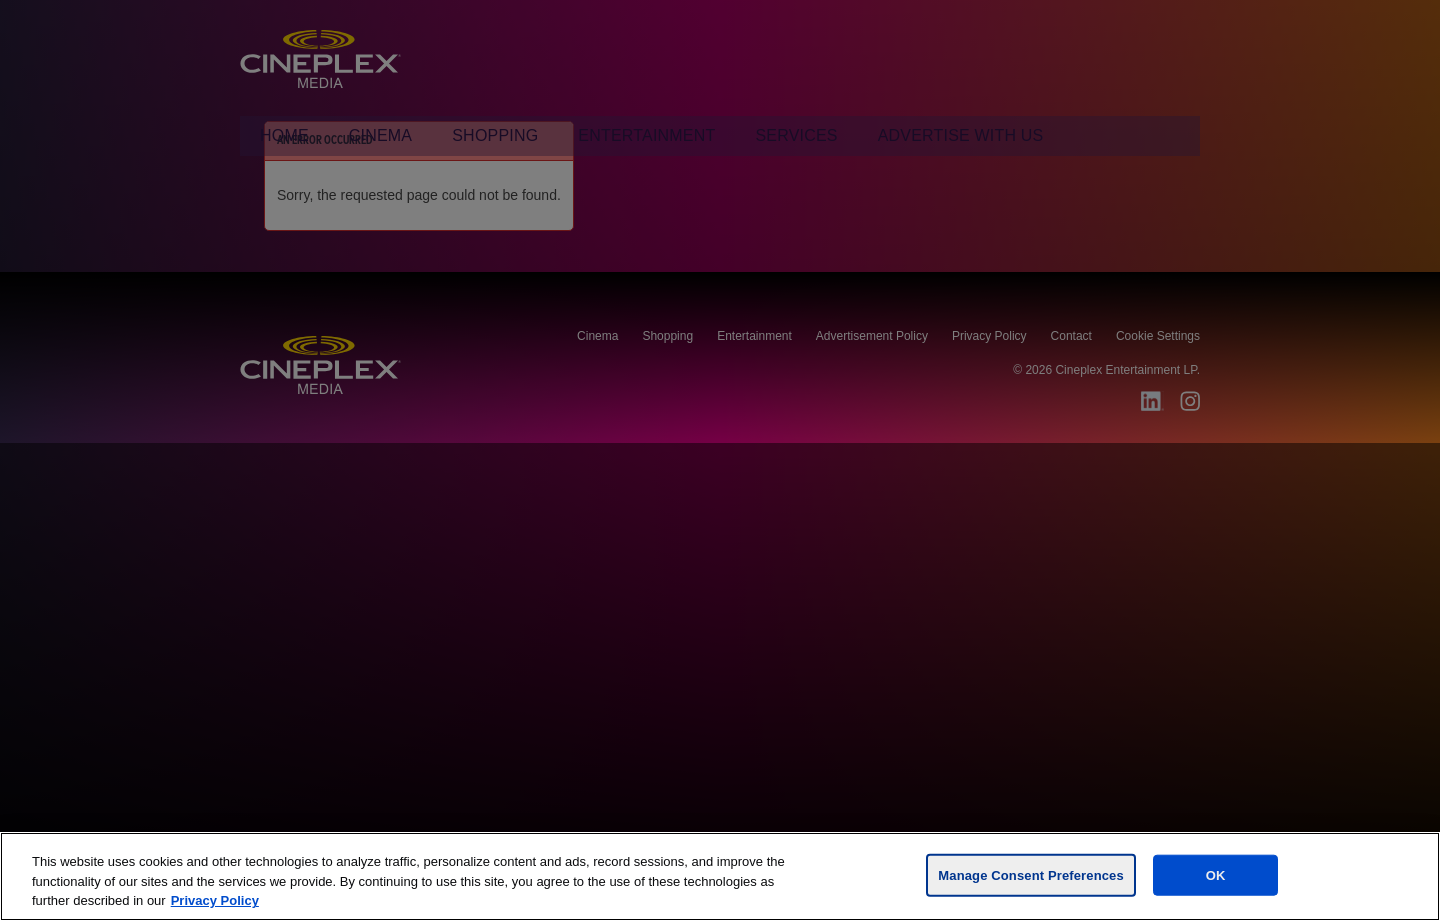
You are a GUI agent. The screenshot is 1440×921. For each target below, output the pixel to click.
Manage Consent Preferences (1030, 874)
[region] (720, 876)
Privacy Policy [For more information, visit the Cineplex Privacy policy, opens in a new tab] (215, 900)
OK (1216, 874)
